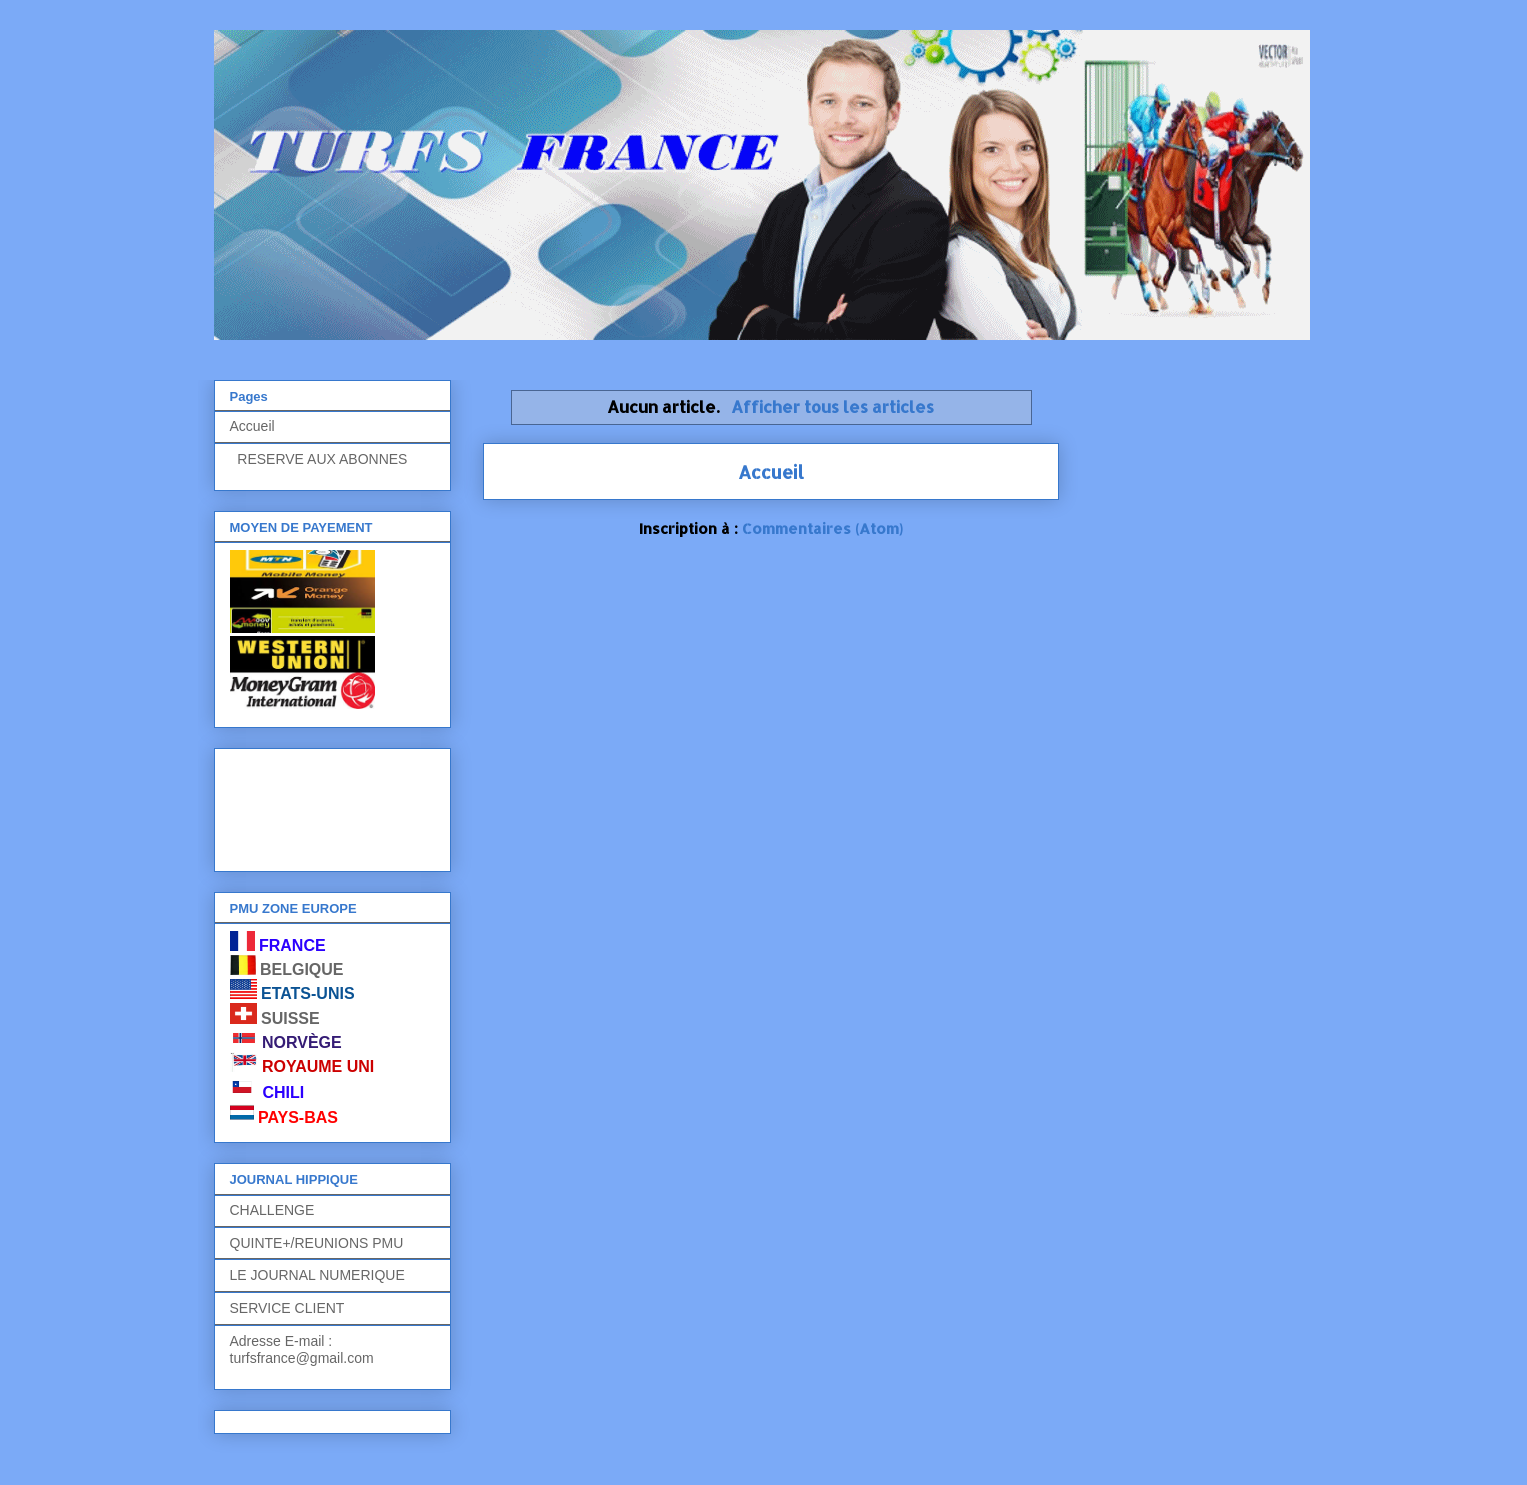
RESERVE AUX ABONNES (319, 459)
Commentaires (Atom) (822, 528)
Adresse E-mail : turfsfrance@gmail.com (302, 1349)
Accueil (771, 471)
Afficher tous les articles (832, 406)
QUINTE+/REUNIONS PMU (317, 1243)
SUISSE (290, 1018)
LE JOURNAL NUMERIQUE (317, 1275)
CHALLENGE (272, 1210)
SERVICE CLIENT (287, 1308)
